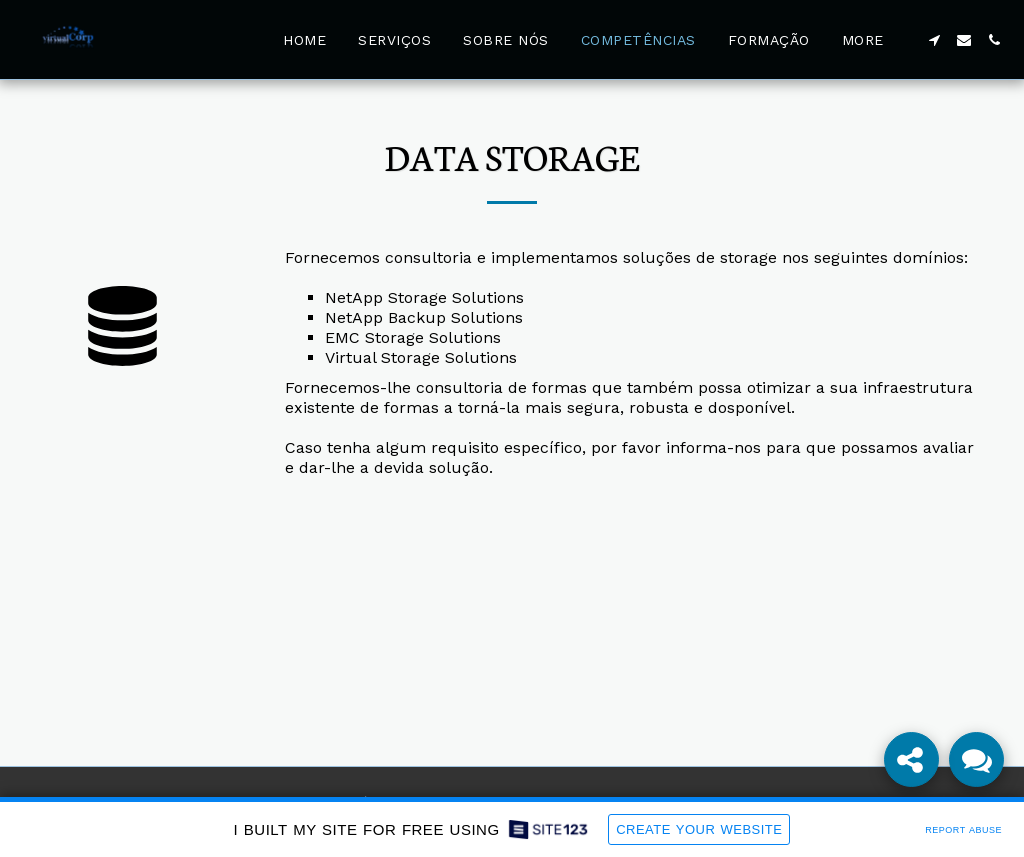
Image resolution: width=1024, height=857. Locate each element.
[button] (934, 40)
